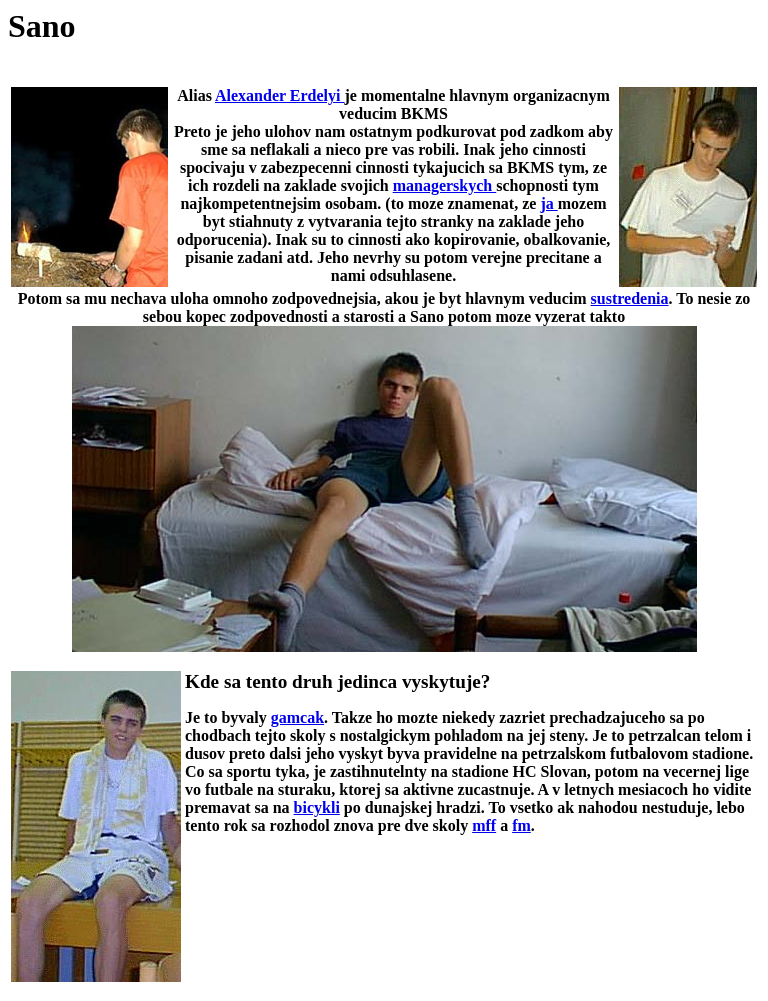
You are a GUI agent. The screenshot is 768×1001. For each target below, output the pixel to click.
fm (521, 825)
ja (548, 203)
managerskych (445, 185)
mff (484, 825)
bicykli (317, 807)
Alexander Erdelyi (279, 95)
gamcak (297, 717)
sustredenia (630, 298)
